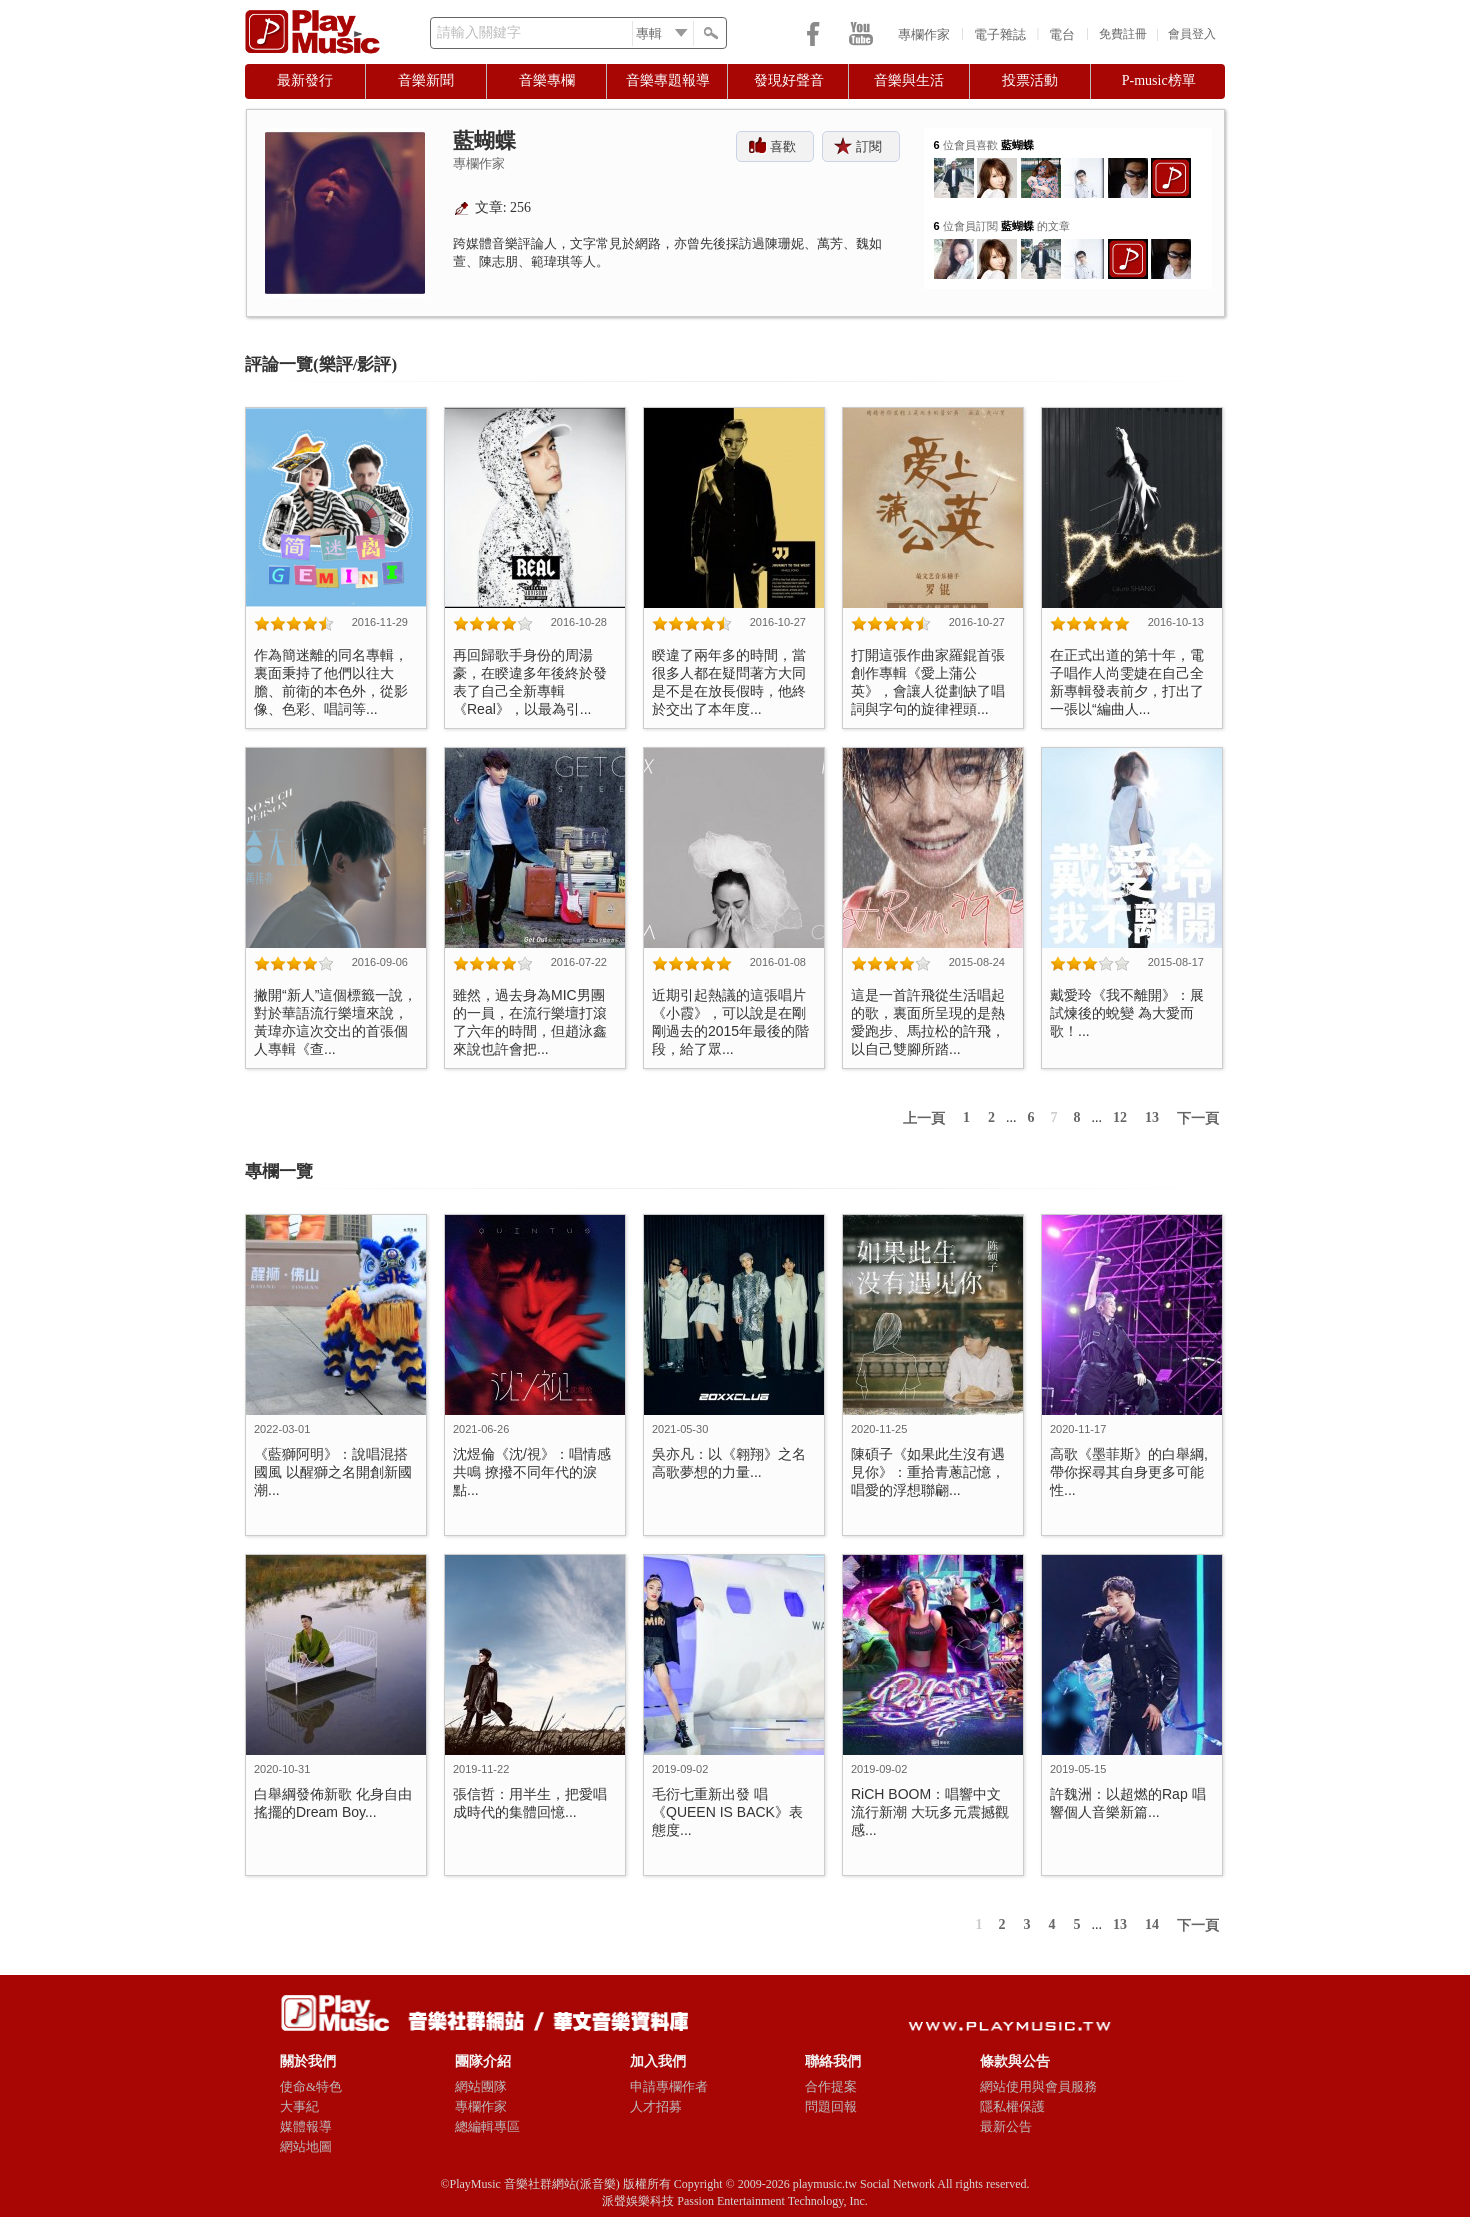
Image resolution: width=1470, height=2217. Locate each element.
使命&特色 (311, 2086)
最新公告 (1006, 2126)
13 (1152, 1117)
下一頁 (1198, 1118)
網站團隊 (481, 2086)
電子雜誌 (1000, 34)
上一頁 (924, 1118)
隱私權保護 (1012, 2106)
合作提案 (831, 2086)
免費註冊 (1123, 34)
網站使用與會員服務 (1038, 2086)
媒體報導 (306, 2126)
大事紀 (299, 2106)
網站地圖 (306, 2146)
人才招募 (656, 2106)
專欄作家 (924, 34)
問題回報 (831, 2106)
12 (1120, 1117)
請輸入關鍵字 (479, 32)
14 (1152, 1924)
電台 (1062, 34)
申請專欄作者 (669, 2086)
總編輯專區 (487, 2126)
